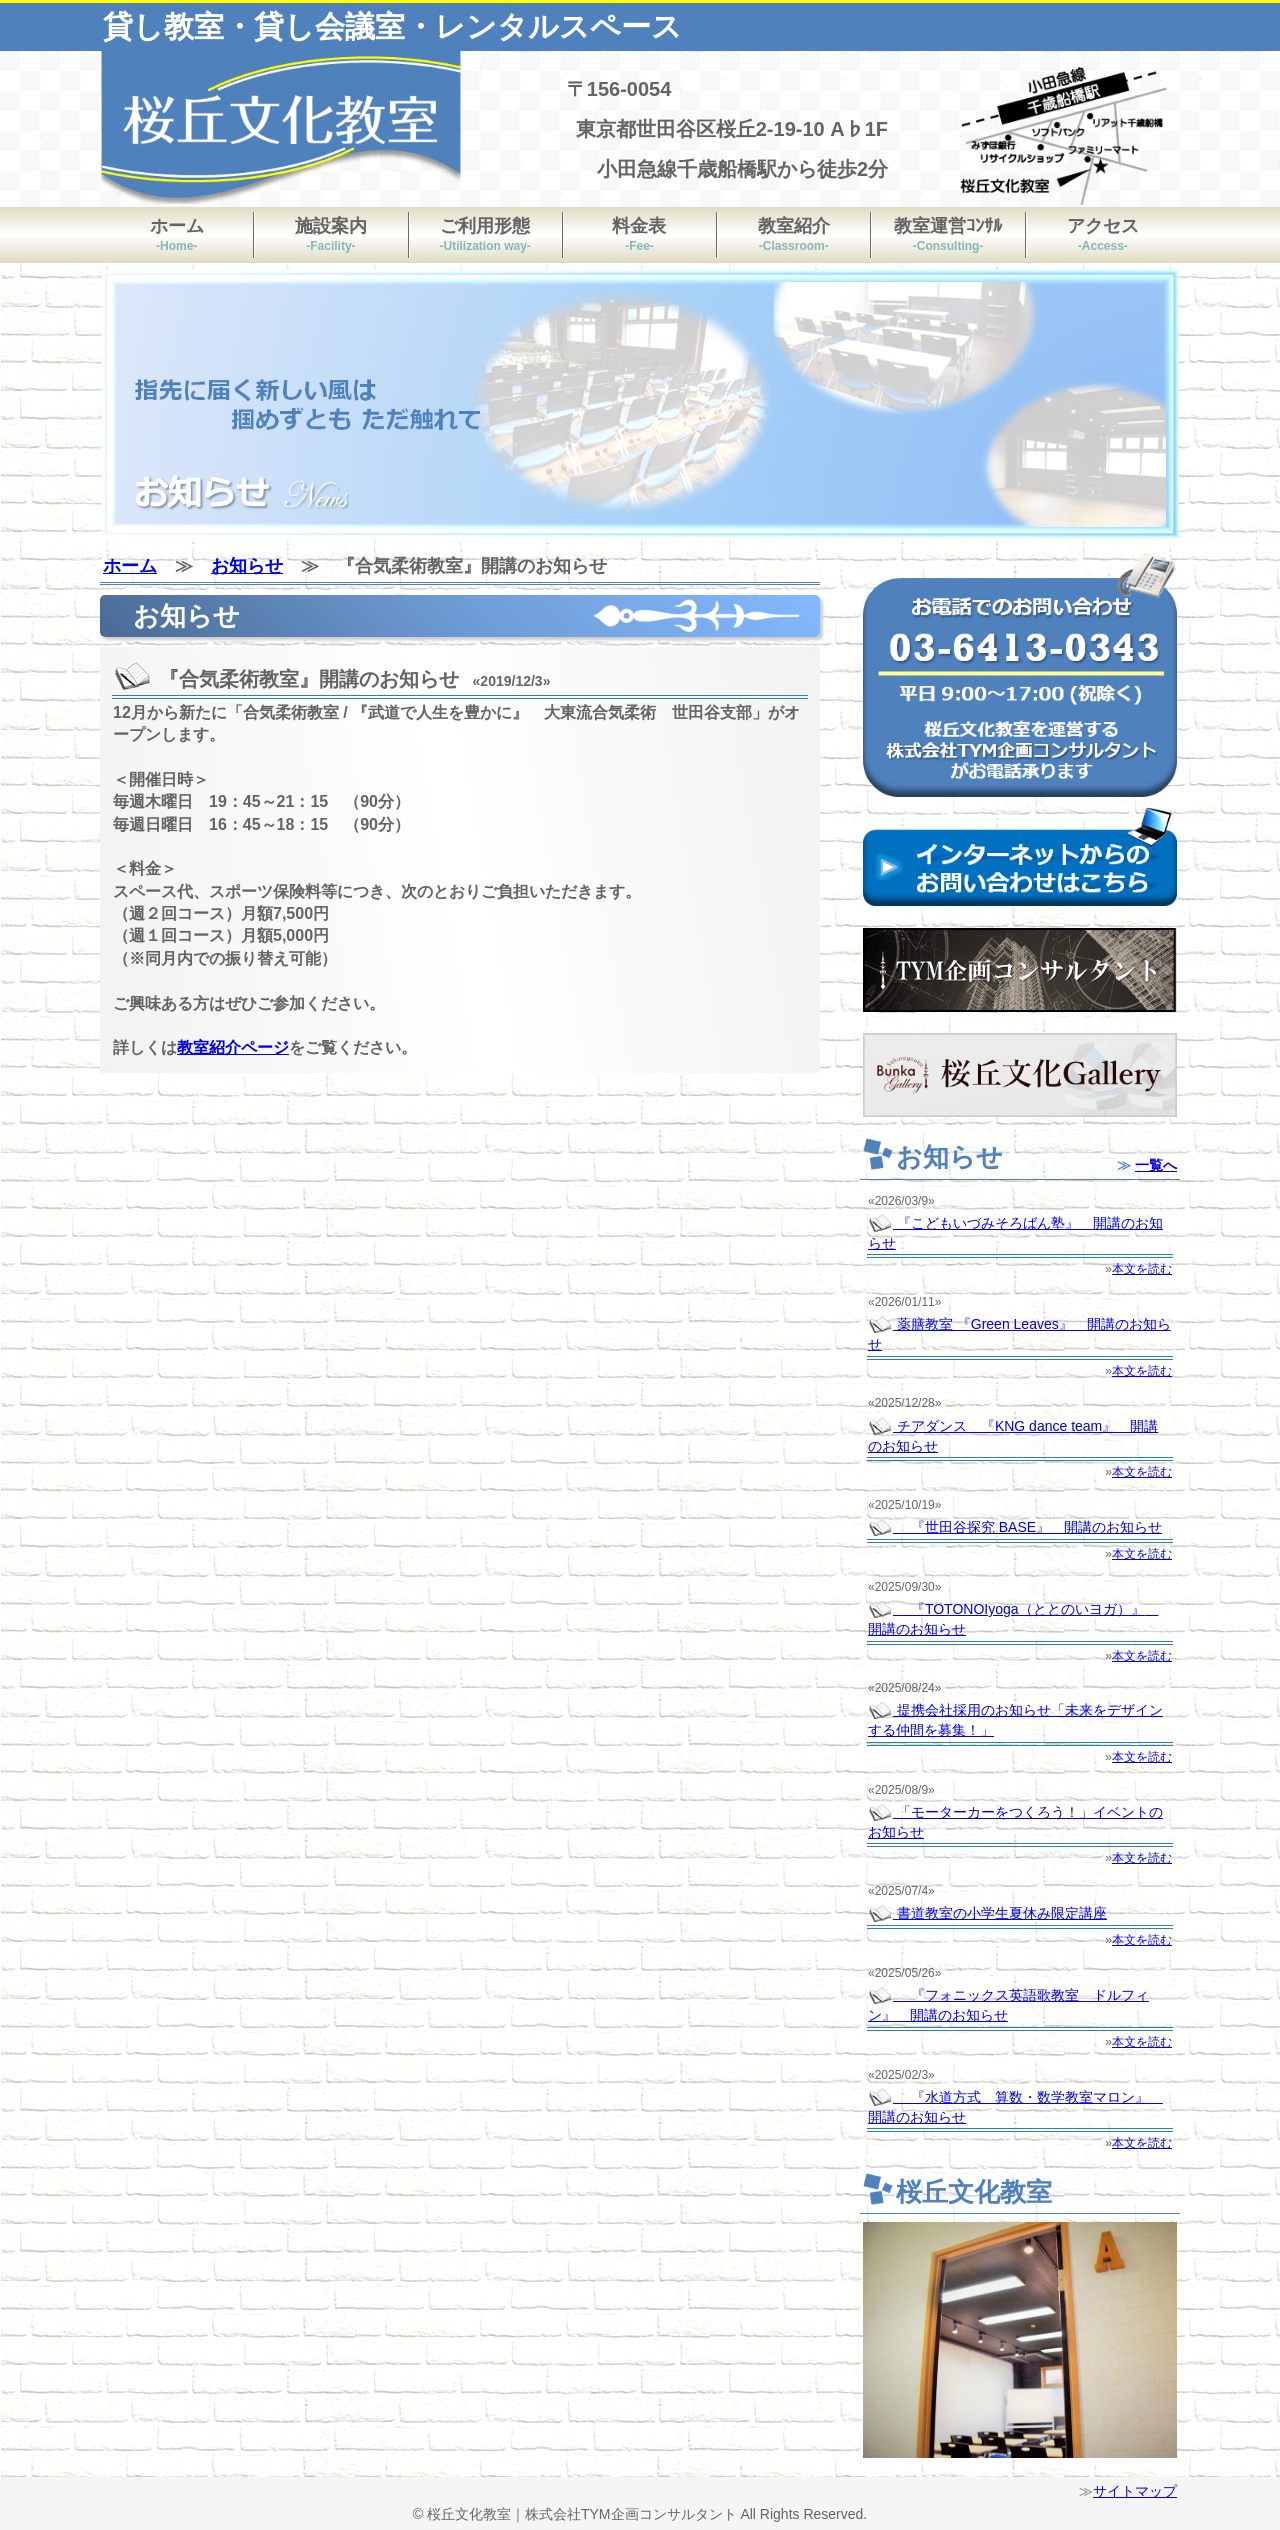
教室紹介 (794, 234)
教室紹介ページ (233, 1047)
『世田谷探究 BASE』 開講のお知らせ (1015, 1527)
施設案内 (331, 234)
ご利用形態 (485, 234)
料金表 (639, 234)
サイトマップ (1135, 2491)
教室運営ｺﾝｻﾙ (948, 234)
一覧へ (1156, 1165)
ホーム (177, 234)
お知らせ (247, 566)
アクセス (1103, 234)
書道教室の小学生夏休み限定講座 (987, 1913)
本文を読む (1142, 1269)
